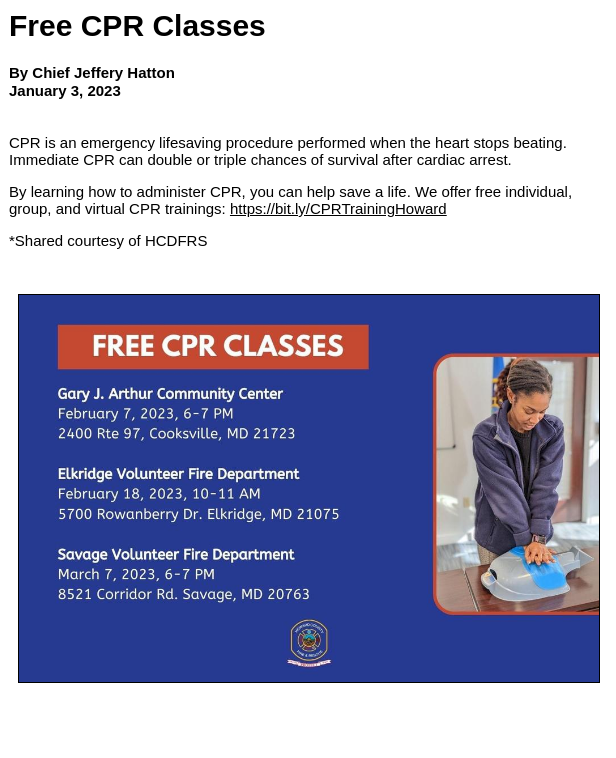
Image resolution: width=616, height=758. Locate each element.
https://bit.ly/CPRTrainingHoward (338, 208)
